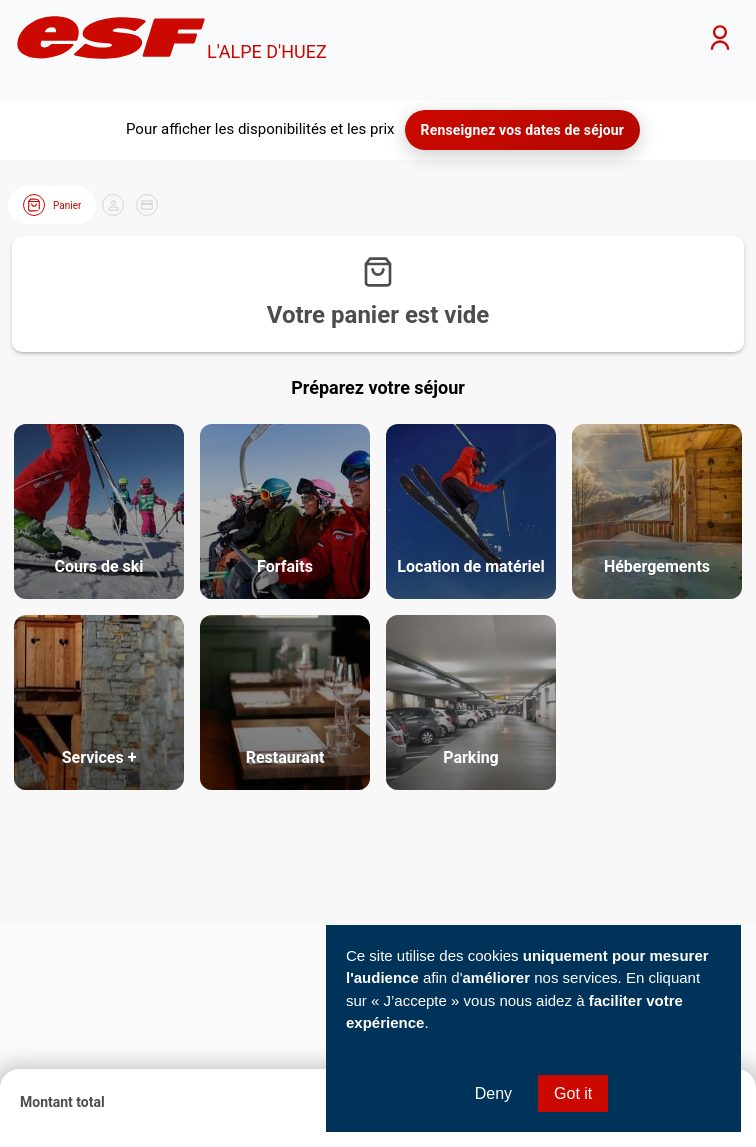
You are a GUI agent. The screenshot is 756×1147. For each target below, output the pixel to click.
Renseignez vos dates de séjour (522, 130)
